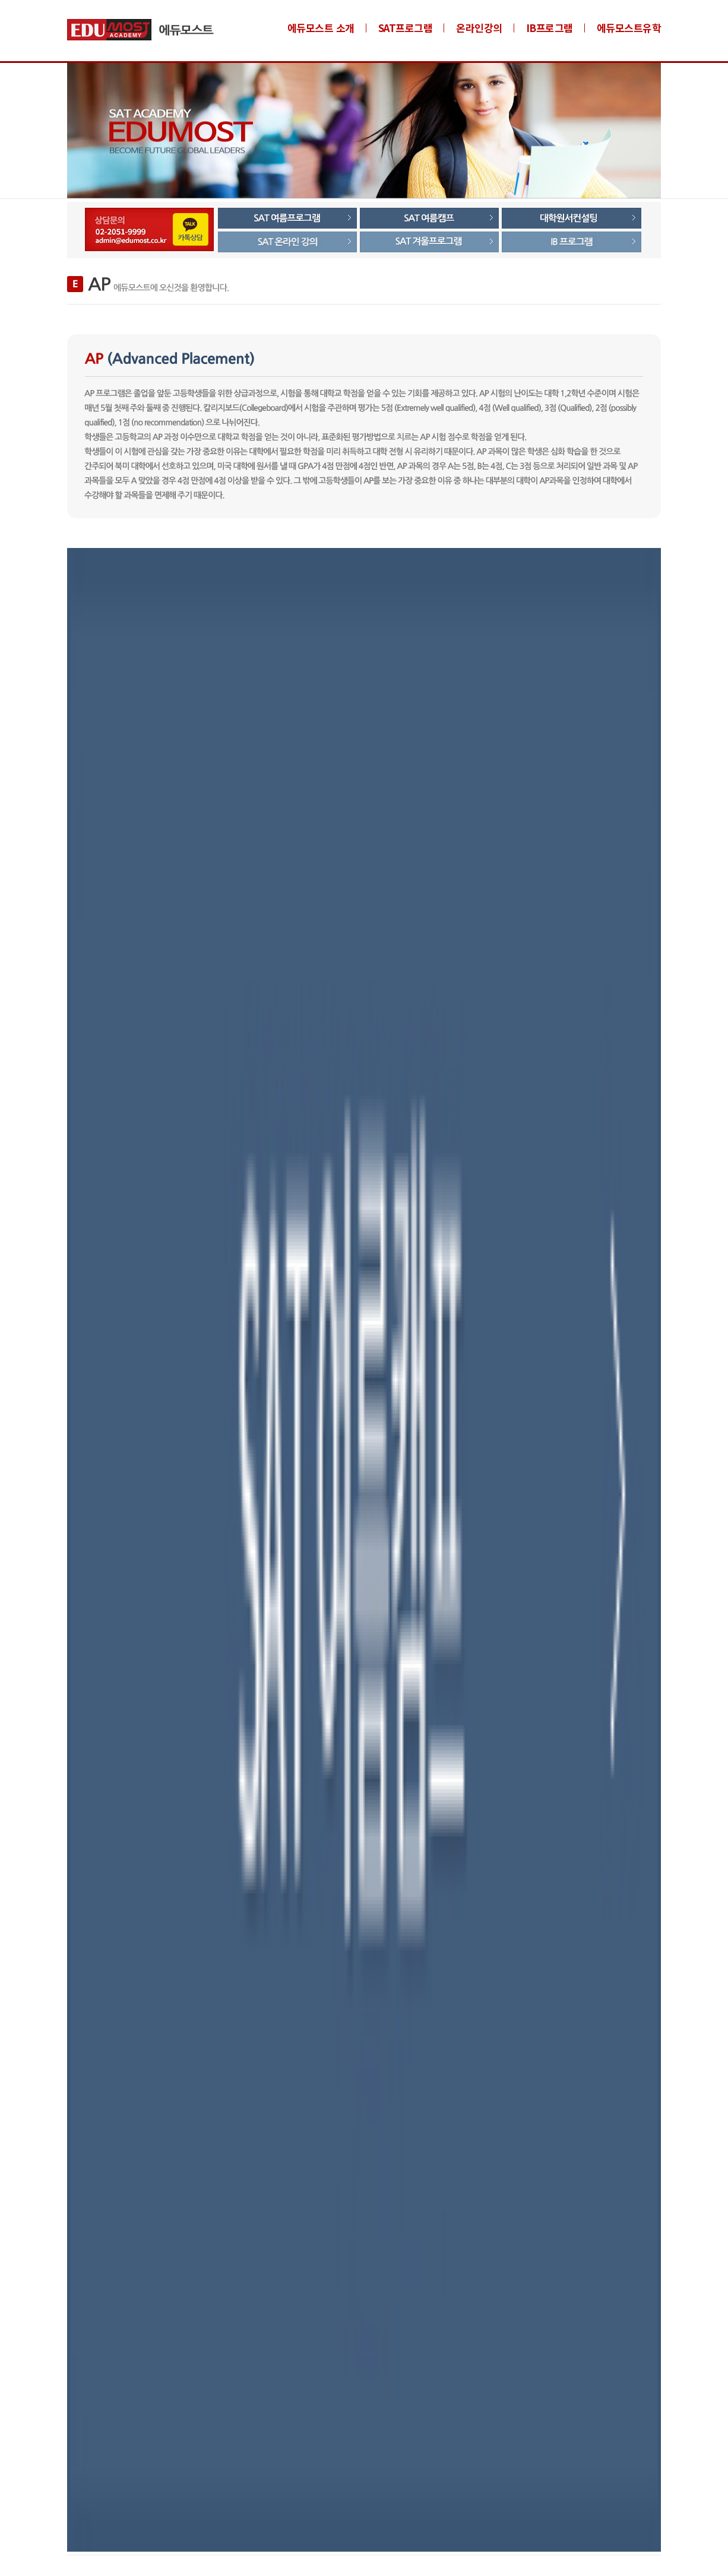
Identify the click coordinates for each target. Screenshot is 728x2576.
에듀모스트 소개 (320, 27)
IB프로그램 (549, 27)
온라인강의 (479, 27)
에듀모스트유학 (629, 27)
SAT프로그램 (405, 27)
